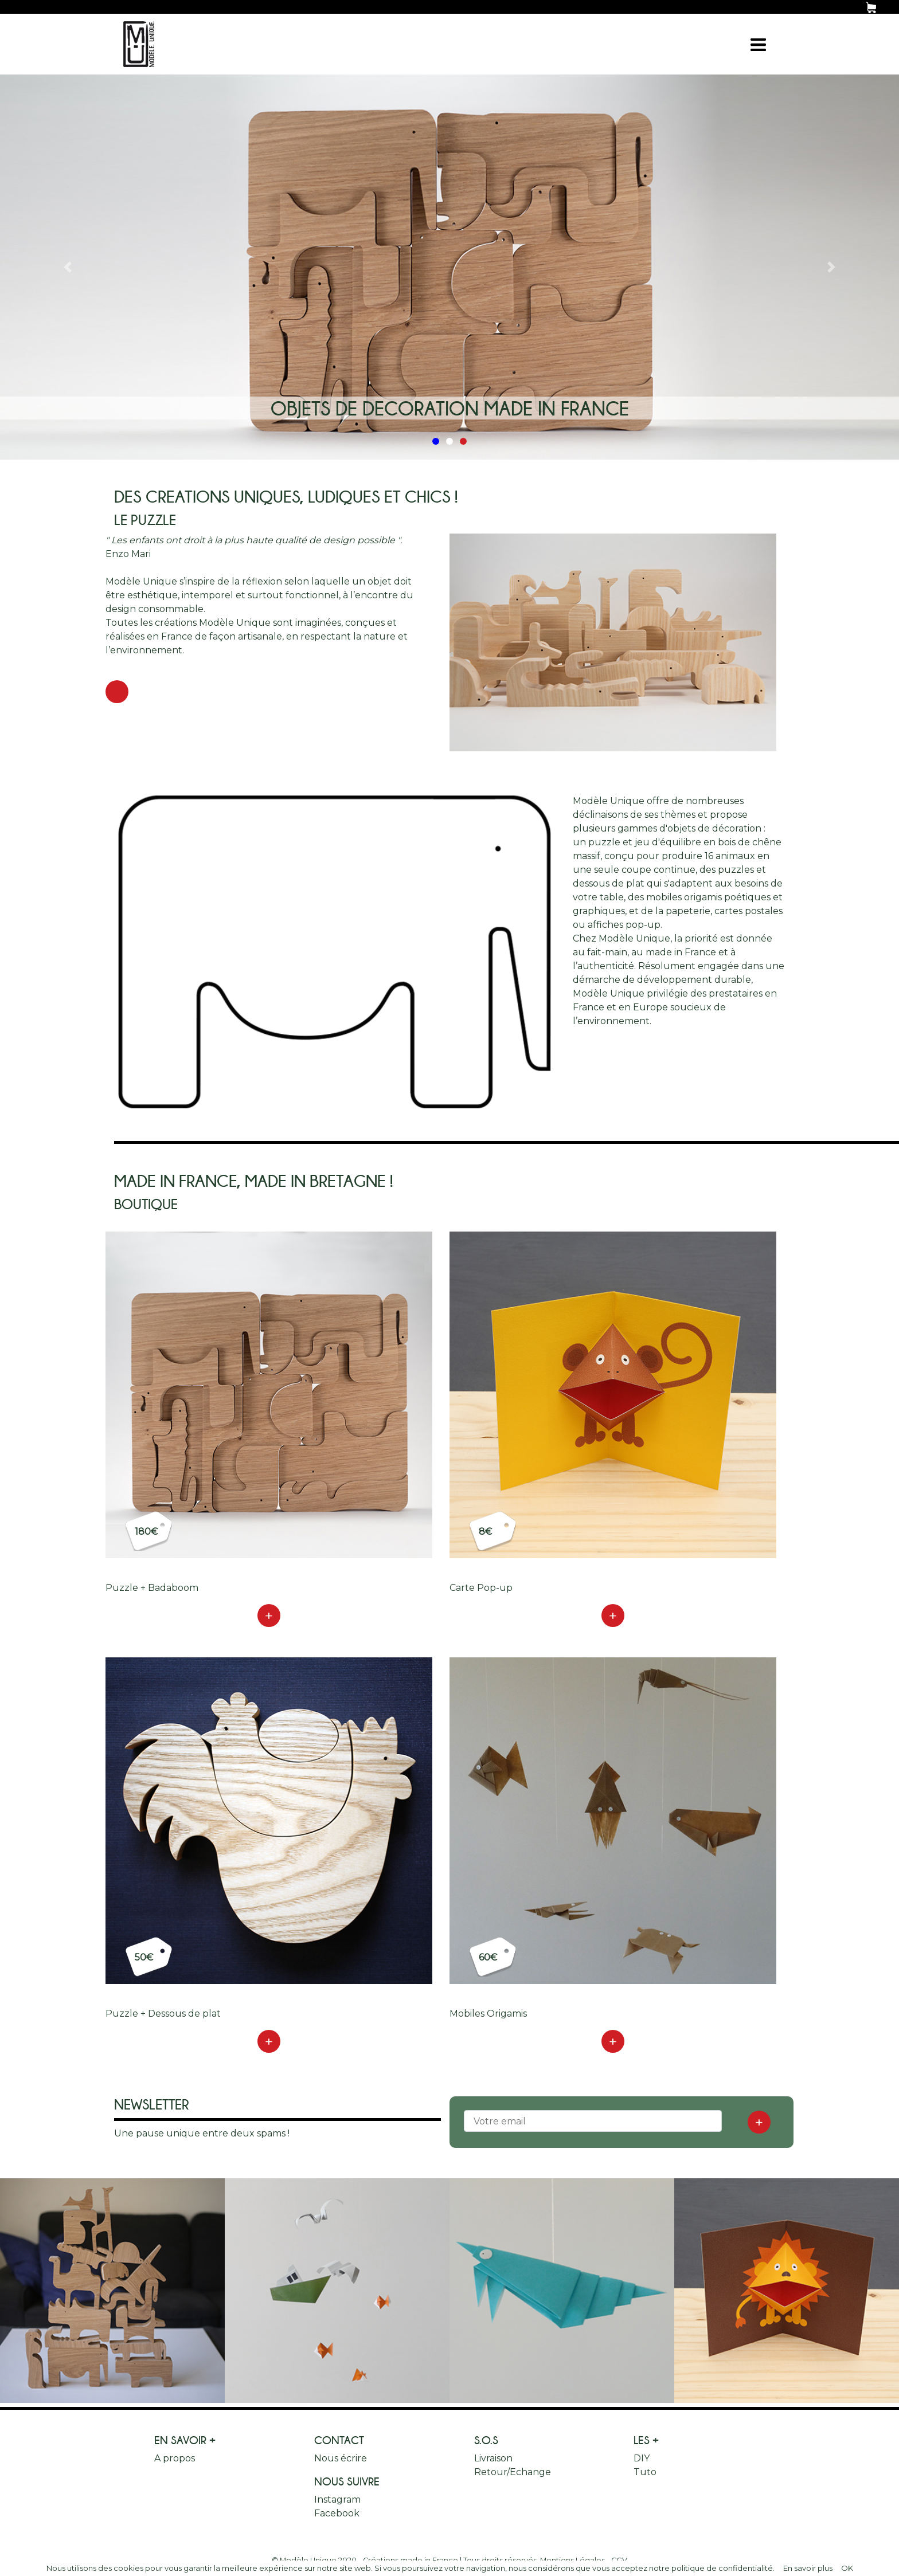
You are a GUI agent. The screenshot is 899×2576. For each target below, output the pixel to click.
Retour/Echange (512, 2472)
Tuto (645, 2472)
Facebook (336, 2513)
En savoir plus (807, 2568)
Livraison (493, 2458)
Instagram (337, 2499)
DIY (642, 2458)
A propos (174, 2458)
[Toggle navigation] (758, 44)
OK (847, 2568)
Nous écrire (340, 2458)
